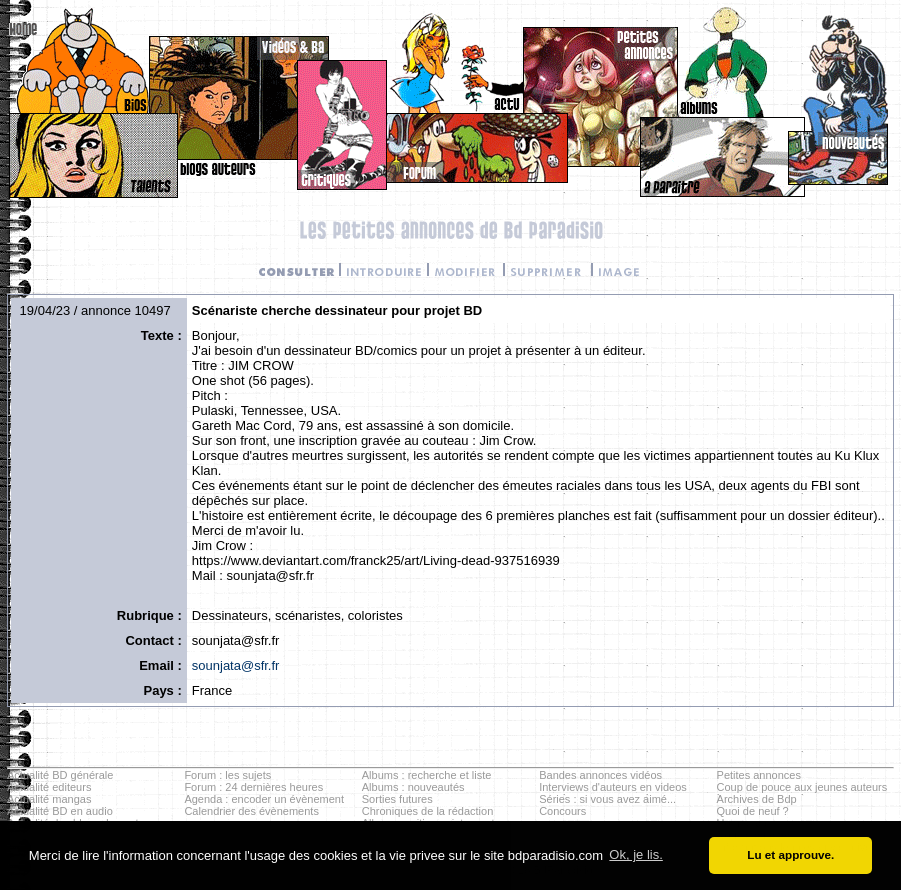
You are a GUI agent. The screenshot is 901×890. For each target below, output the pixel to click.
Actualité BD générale (60, 775)
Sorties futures (397, 799)
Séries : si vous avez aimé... (607, 799)
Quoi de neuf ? (753, 811)
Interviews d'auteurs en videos (613, 787)
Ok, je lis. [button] (635, 854)
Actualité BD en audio (60, 811)
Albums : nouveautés (413, 787)
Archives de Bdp (757, 799)
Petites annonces (759, 775)
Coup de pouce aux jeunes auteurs (802, 787)
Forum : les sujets (227, 775)
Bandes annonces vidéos (600, 775)
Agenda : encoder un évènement (264, 799)
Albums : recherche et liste (427, 775)
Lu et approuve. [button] (790, 854)
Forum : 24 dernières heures (253, 787)
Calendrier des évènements (251, 811)
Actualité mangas (49, 799)
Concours (562, 811)
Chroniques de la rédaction (427, 811)
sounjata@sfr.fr (236, 665)
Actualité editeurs (49, 787)
